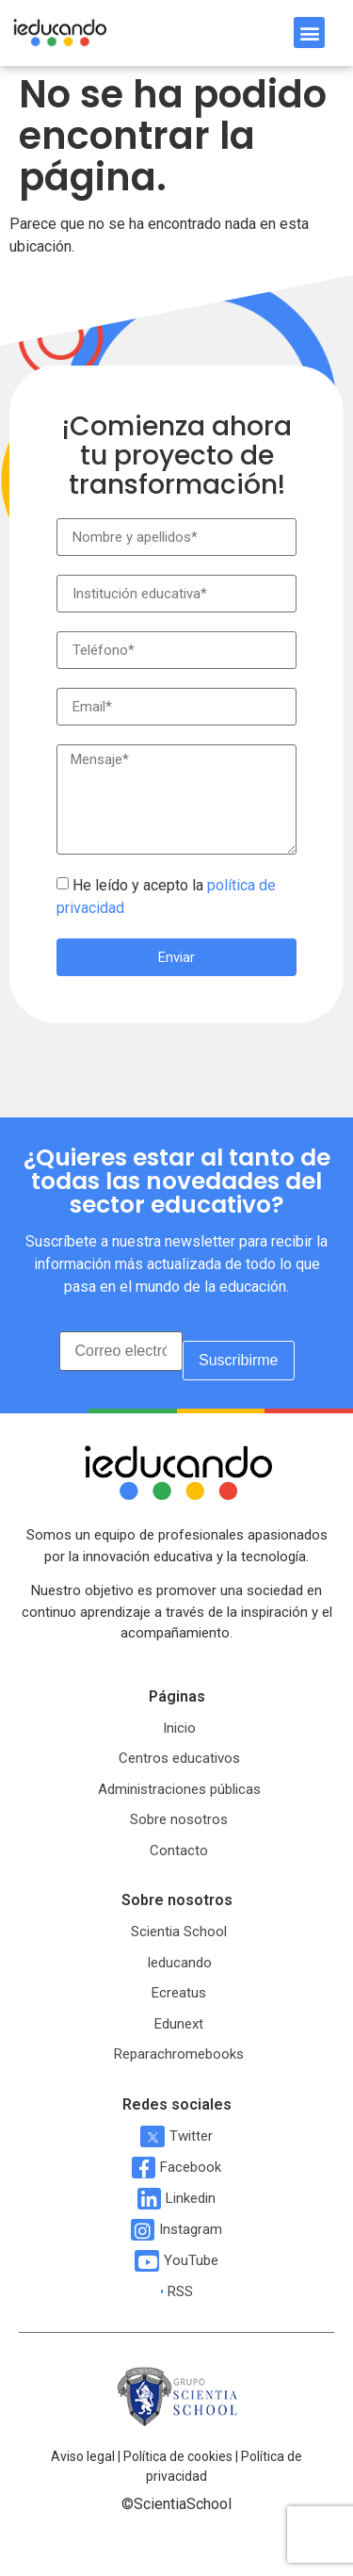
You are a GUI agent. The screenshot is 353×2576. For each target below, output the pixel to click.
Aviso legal (83, 2456)
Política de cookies (178, 2456)
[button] (309, 32)
